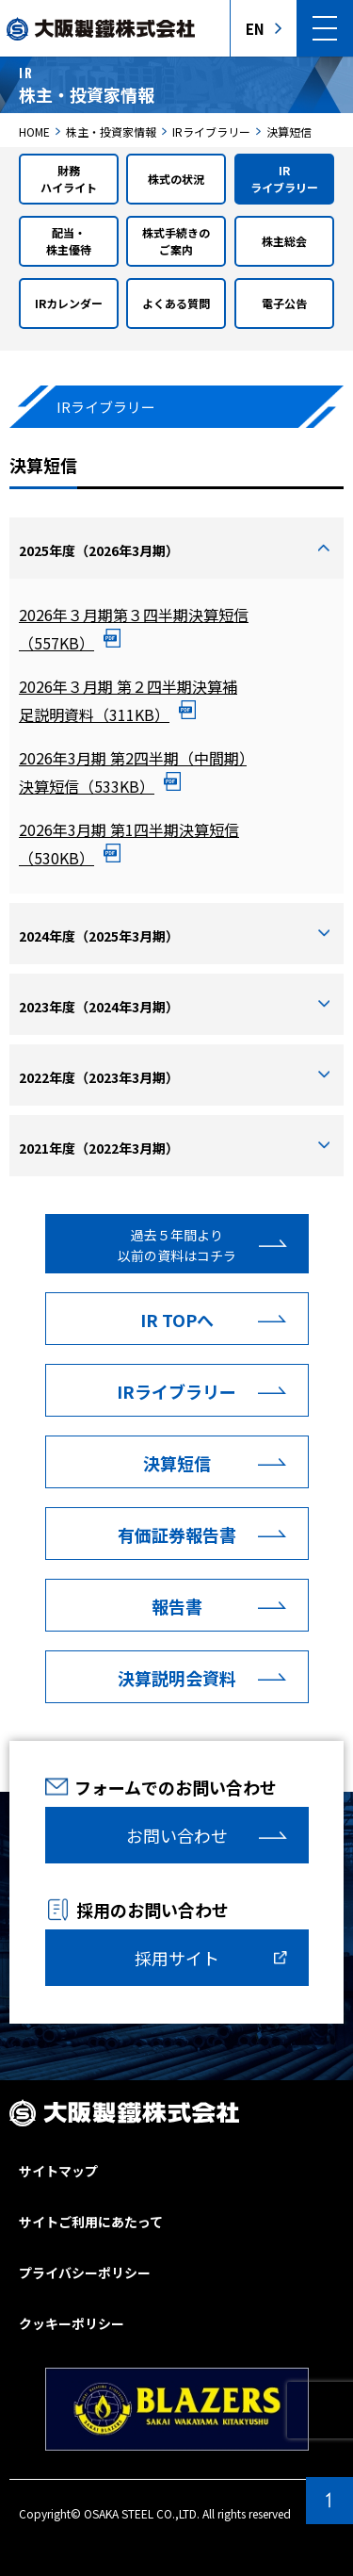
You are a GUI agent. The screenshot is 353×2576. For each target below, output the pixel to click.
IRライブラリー (284, 178)
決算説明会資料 (177, 1677)
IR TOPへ (177, 1319)
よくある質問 (176, 303)
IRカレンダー (69, 303)
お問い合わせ (177, 1835)
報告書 (177, 1606)
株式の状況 (176, 179)
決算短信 (177, 1463)
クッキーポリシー (71, 2323)
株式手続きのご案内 (176, 240)
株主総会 (284, 241)
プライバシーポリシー (85, 2272)
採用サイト (177, 1957)
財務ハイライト (68, 178)
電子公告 (284, 303)
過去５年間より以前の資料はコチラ (177, 1245)
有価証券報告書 (177, 1534)
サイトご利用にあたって (91, 2221)
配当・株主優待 (68, 240)
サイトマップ (58, 2170)
